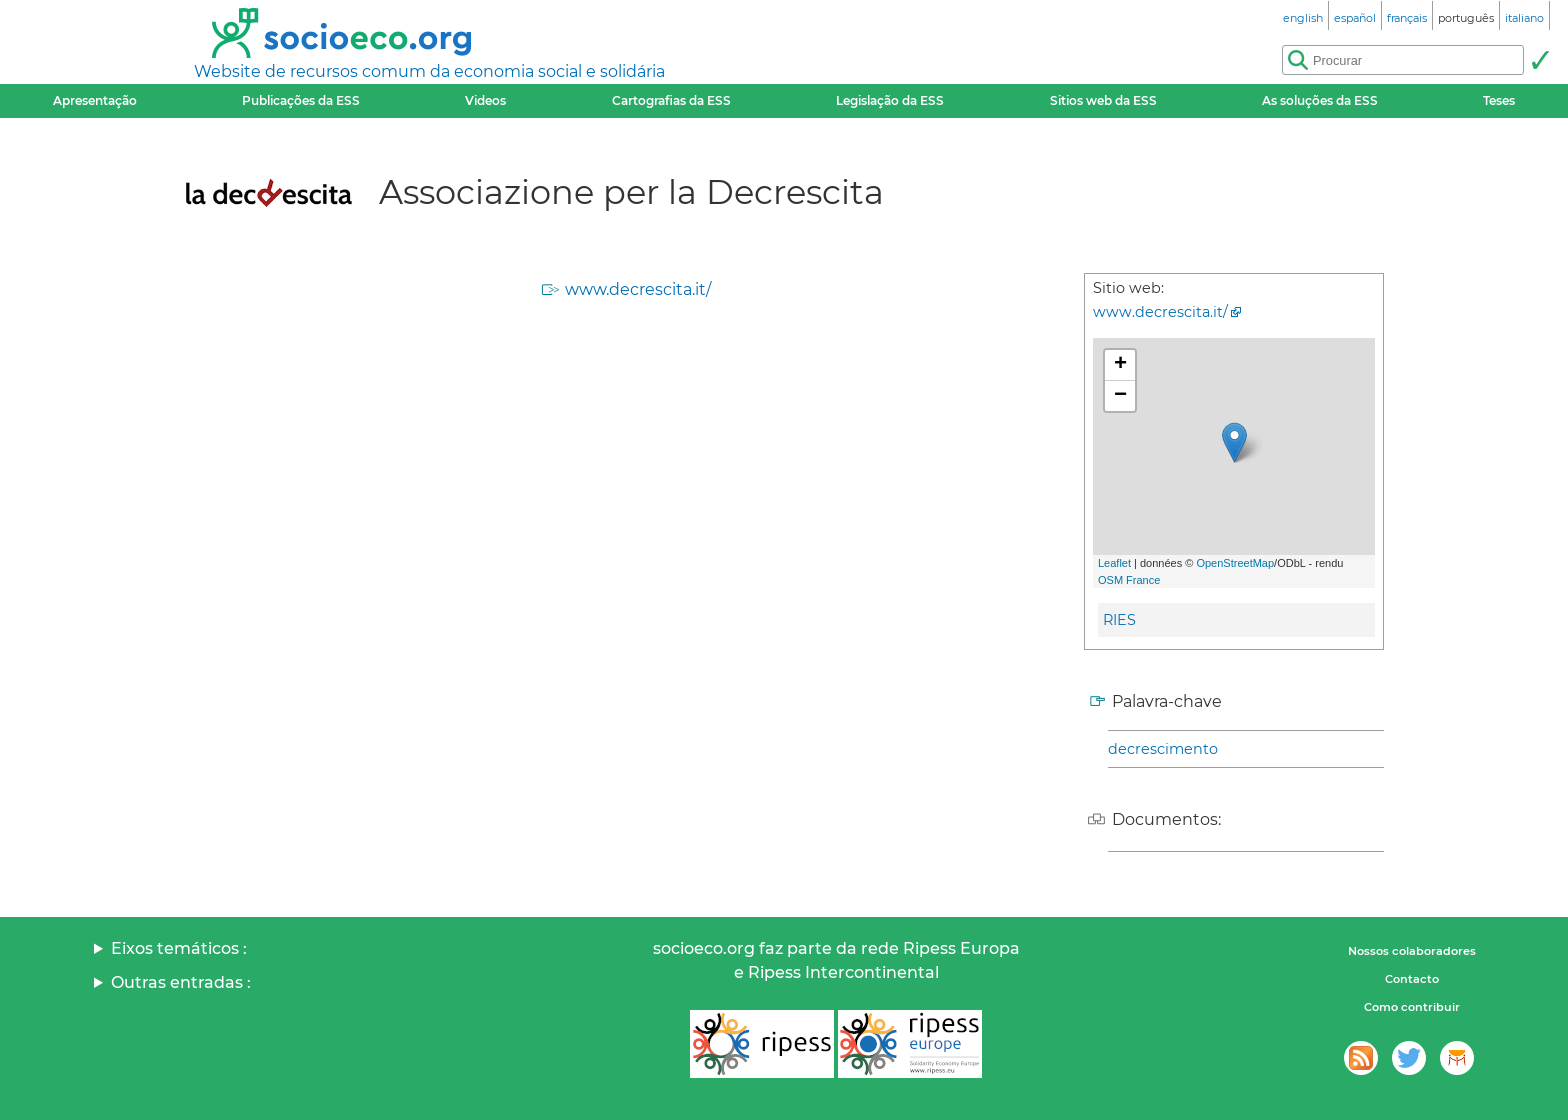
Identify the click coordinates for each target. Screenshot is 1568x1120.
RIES (1119, 620)
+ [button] (1120, 365)
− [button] (1120, 396)
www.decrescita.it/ (638, 289)
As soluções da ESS (1320, 100)
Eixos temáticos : (179, 948)
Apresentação (95, 100)
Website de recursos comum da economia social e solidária (429, 71)
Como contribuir (1412, 1007)
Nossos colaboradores (1412, 951)
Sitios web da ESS (1103, 100)
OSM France (1129, 580)
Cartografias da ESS (671, 100)
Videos (485, 100)
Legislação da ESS (890, 100)
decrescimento (1163, 749)
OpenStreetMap (1235, 563)
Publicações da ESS (301, 100)
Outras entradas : (181, 982)
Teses (1499, 100)
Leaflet (1114, 563)
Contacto (1412, 979)
